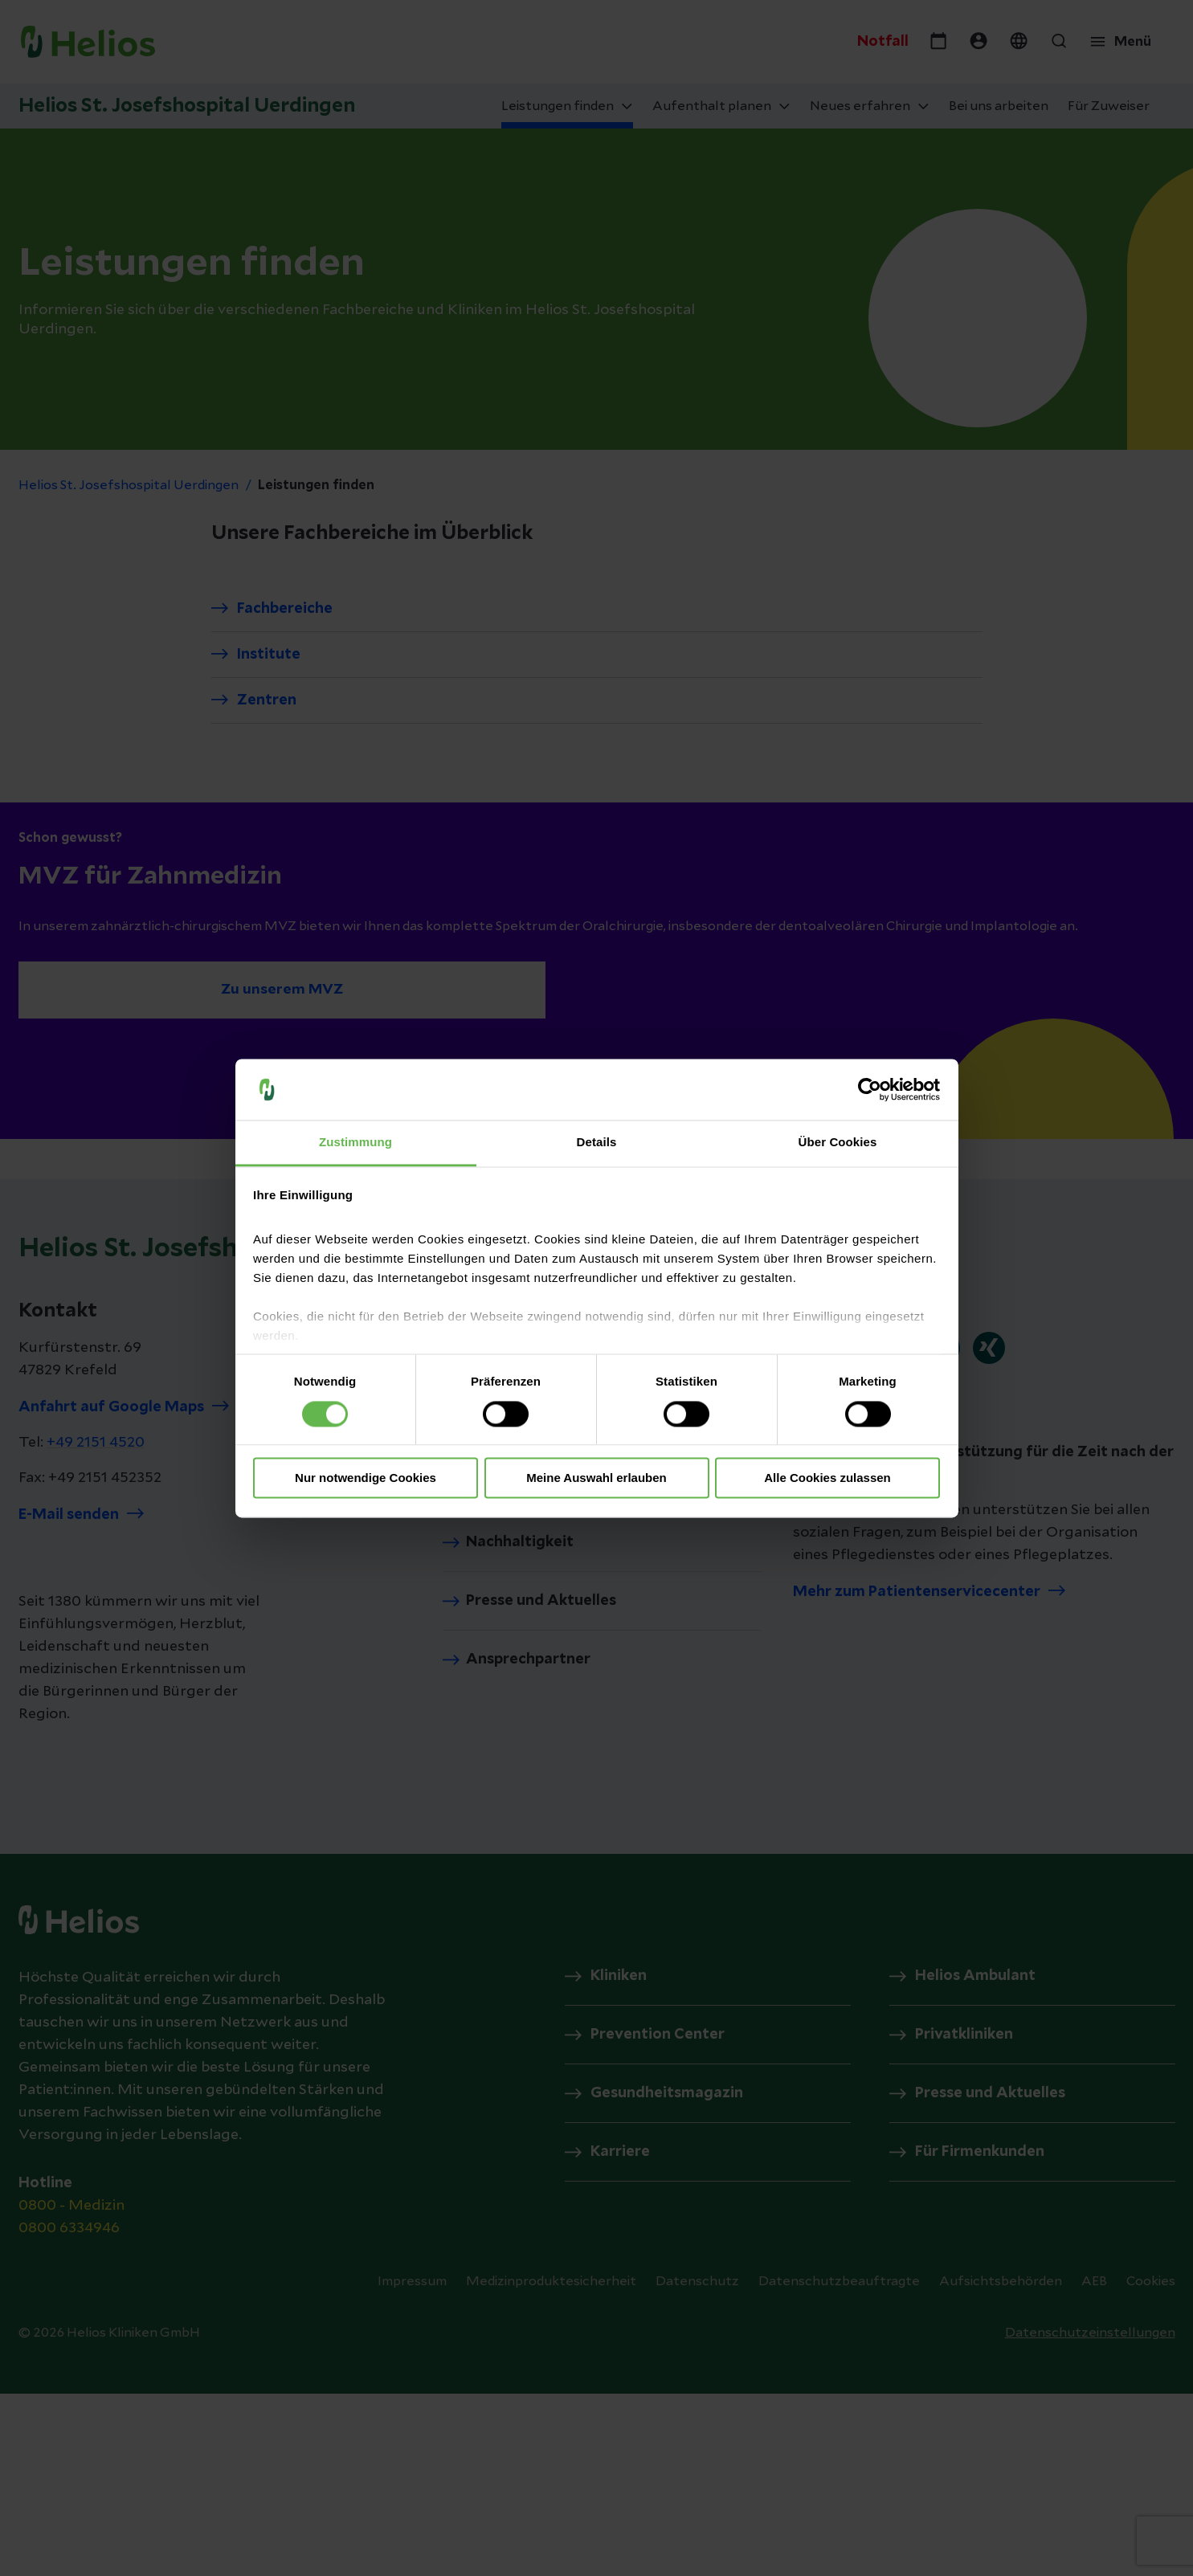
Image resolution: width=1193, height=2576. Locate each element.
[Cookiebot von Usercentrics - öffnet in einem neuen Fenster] (869, 1089)
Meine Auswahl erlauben (596, 1478)
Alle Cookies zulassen (827, 1478)
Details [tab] (597, 1142)
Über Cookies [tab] (838, 1142)
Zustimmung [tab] (355, 1142)
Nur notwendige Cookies (365, 1478)
